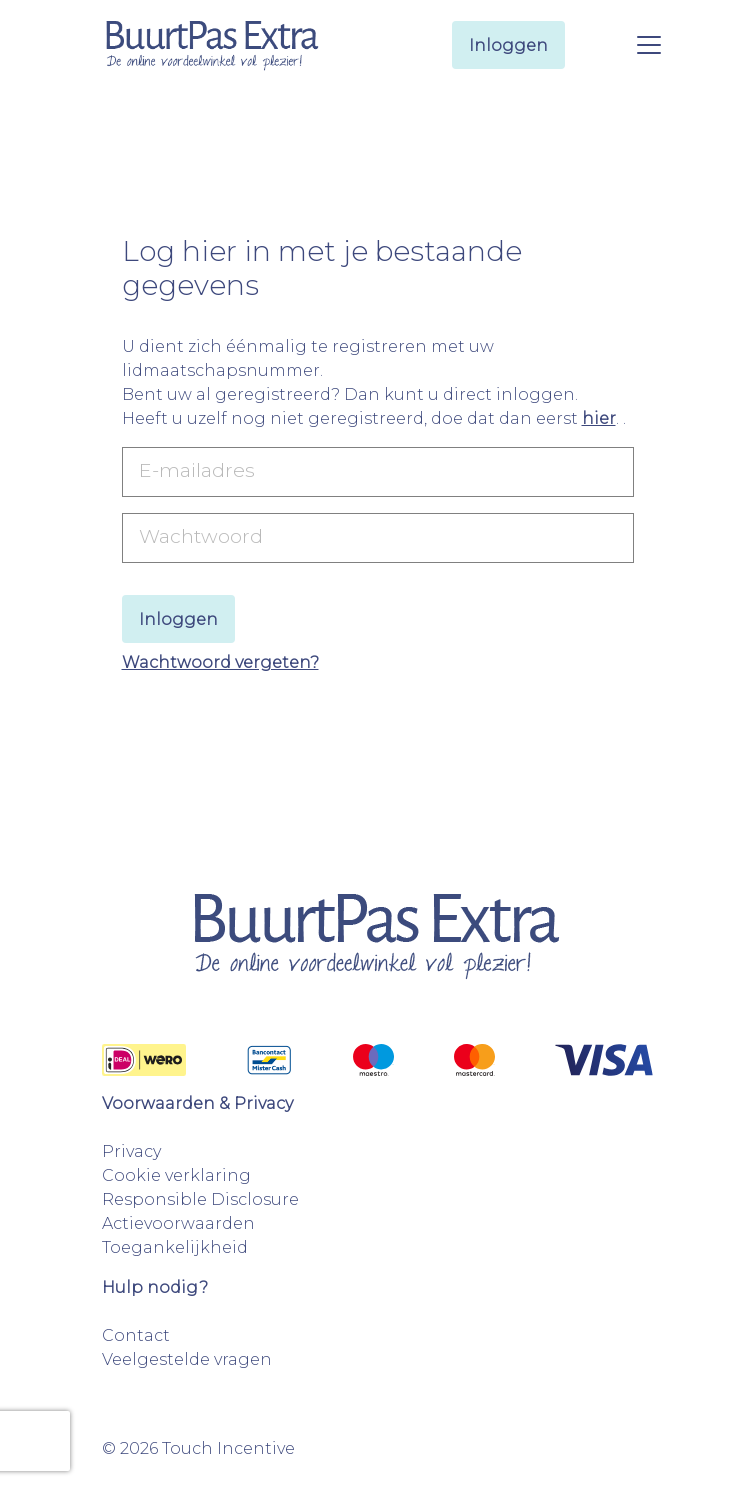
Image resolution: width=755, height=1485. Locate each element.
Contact (136, 1335)
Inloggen (508, 45)
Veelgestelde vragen (187, 1359)
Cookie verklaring (176, 1175)
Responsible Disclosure (200, 1199)
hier (599, 418)
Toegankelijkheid (175, 1247)
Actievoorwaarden (178, 1223)
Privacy (131, 1151)
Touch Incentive (228, 1448)
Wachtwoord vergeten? (220, 662)
